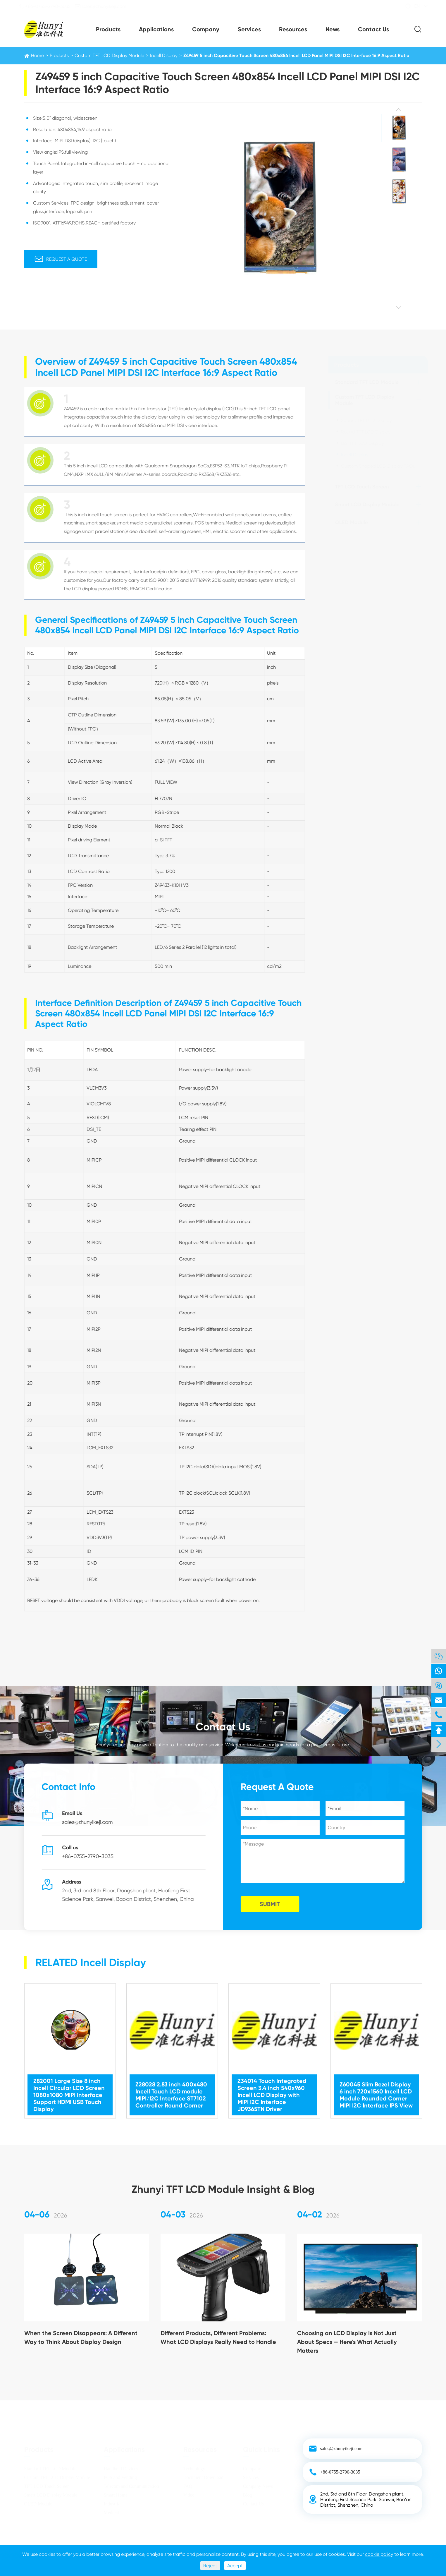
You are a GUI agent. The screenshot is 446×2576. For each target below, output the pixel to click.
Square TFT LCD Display (366, 420)
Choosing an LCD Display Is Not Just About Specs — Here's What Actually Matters (347, 2347)
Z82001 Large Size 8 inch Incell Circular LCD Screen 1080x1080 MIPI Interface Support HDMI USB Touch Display (69, 2089)
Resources (293, 29)
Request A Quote (60, 259)
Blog (247, 2494)
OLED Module (351, 522)
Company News (258, 2486)
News (333, 29)
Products (108, 29)
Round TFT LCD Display (365, 432)
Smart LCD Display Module (367, 504)
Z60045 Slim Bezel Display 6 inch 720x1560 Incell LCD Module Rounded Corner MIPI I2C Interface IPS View (376, 2089)
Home (37, 55)
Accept (235, 2565)
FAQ (187, 2486)
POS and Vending (120, 2477)
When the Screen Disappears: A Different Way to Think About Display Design (80, 2343)
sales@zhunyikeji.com (106, 6)
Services (249, 29)
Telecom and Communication (131, 2486)
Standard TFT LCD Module (366, 382)
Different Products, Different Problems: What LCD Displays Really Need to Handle (218, 2343)
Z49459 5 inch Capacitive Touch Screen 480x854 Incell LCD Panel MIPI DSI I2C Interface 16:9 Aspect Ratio (296, 55)
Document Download (203, 2477)
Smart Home (116, 2494)
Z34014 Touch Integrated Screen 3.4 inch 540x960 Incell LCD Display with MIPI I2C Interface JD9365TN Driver (271, 2089)
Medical (111, 2512)
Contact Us (373, 29)
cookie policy (379, 2554)
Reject (210, 2565)
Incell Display (164, 55)
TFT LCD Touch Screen (362, 486)
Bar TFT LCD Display (362, 443)
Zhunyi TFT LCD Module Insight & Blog (223, 2183)
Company (205, 29)
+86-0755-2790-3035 (50, 6)
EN (411, 6)
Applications (156, 29)
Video (188, 2494)
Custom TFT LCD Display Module (109, 55)
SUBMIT (276, 1904)
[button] (399, 109)
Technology (194, 2468)
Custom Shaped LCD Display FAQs (378, 466)
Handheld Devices (121, 2468)
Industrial (113, 2503)
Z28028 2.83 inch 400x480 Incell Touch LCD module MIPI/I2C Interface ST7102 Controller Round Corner (171, 2089)
